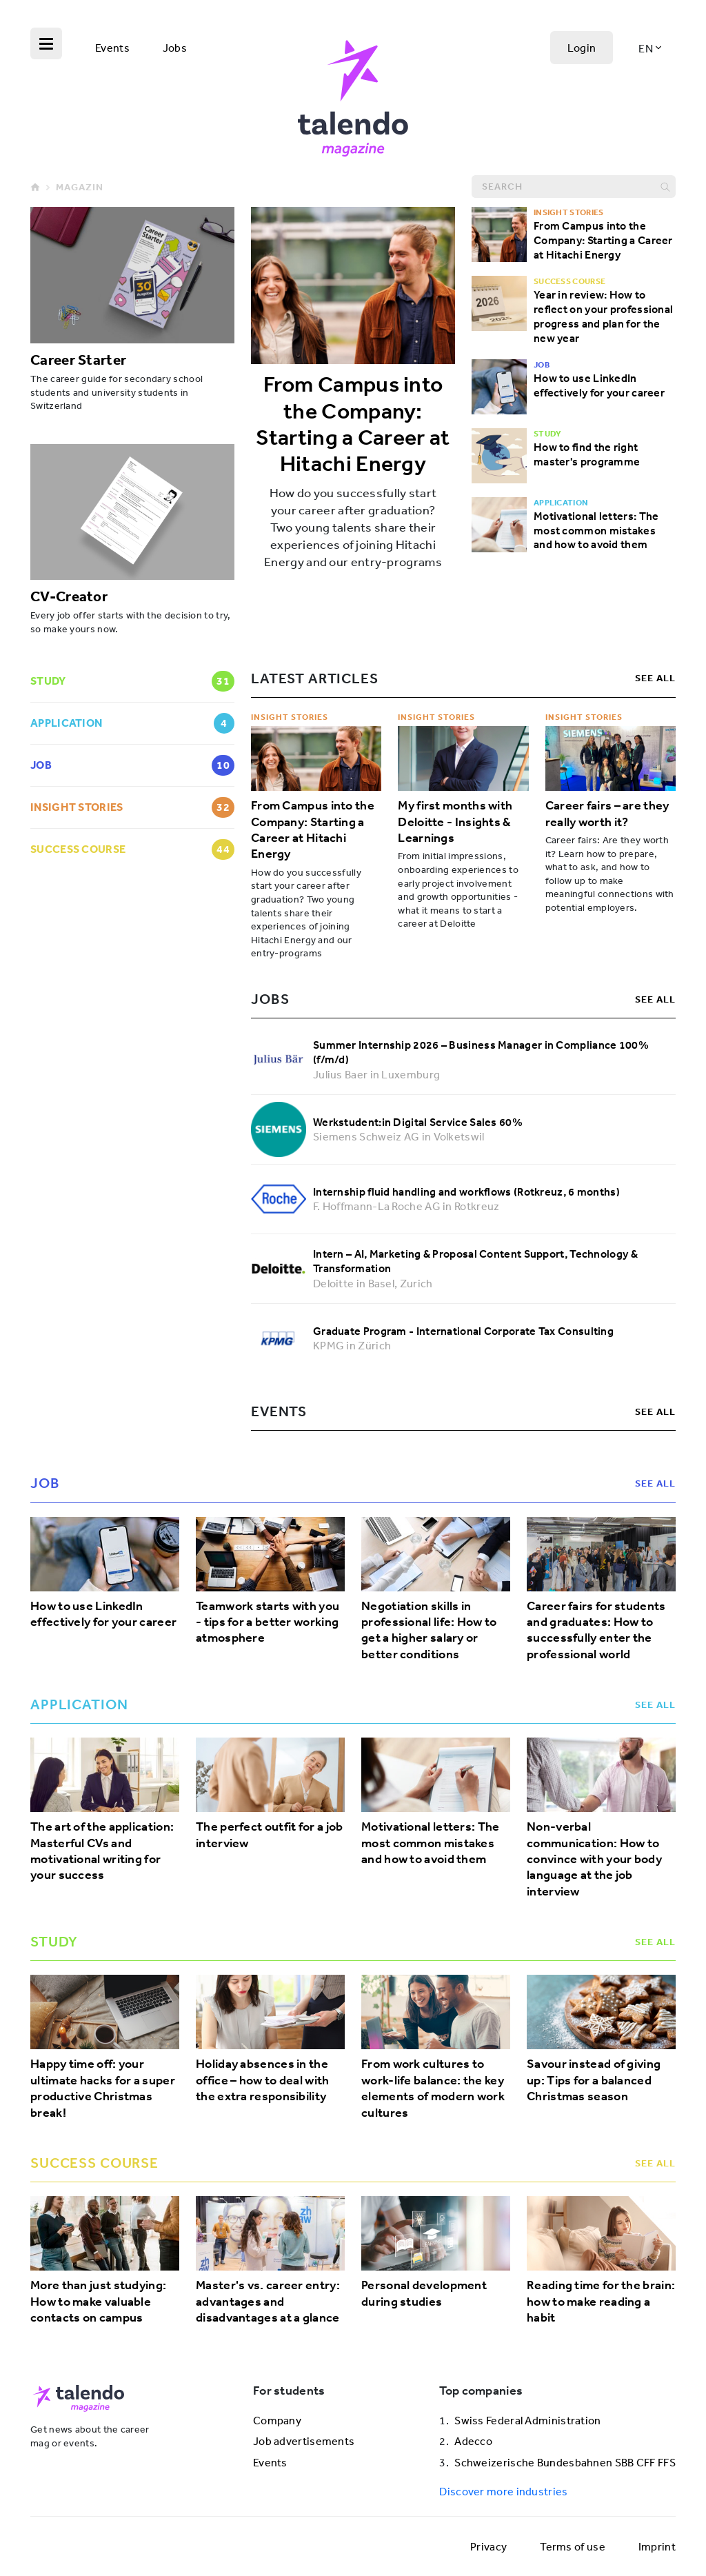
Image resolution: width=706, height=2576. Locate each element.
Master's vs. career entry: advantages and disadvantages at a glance (268, 2301)
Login (581, 47)
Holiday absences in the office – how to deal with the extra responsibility (263, 2080)
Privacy (488, 2546)
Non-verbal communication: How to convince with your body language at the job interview (594, 1859)
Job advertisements (303, 2441)
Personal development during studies (424, 2293)
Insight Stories (289, 717)
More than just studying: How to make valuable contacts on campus (98, 2301)
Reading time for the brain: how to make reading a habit (601, 2301)
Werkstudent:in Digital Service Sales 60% (418, 1122)
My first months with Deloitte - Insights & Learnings (455, 822)
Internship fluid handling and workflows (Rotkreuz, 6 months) (466, 1191)
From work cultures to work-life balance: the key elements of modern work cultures (433, 2088)
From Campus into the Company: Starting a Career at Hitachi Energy (353, 423)
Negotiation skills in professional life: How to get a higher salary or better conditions (429, 1630)
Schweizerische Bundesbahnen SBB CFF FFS (565, 2462)
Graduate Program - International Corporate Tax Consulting (463, 1331)
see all (655, 678)
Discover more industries (503, 2491)
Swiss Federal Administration (527, 2420)
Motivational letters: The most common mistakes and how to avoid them (596, 530)
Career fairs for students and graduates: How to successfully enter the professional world (596, 1630)
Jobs (175, 47)
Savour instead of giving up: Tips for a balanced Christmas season (593, 2080)
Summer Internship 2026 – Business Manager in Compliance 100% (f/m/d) (481, 1052)
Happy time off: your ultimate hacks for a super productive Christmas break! (102, 2088)
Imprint (657, 2546)
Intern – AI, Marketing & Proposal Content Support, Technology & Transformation (475, 1261)
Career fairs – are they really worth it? (607, 813)
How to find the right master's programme (587, 454)
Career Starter (78, 359)
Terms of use (572, 2546)
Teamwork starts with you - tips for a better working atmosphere (267, 1622)
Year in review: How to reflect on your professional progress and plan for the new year (603, 316)
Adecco (473, 2441)
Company (277, 2420)
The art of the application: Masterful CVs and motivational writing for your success (102, 1851)
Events (112, 47)
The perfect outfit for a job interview (269, 1835)
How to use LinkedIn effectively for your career (599, 385)
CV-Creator (69, 596)
